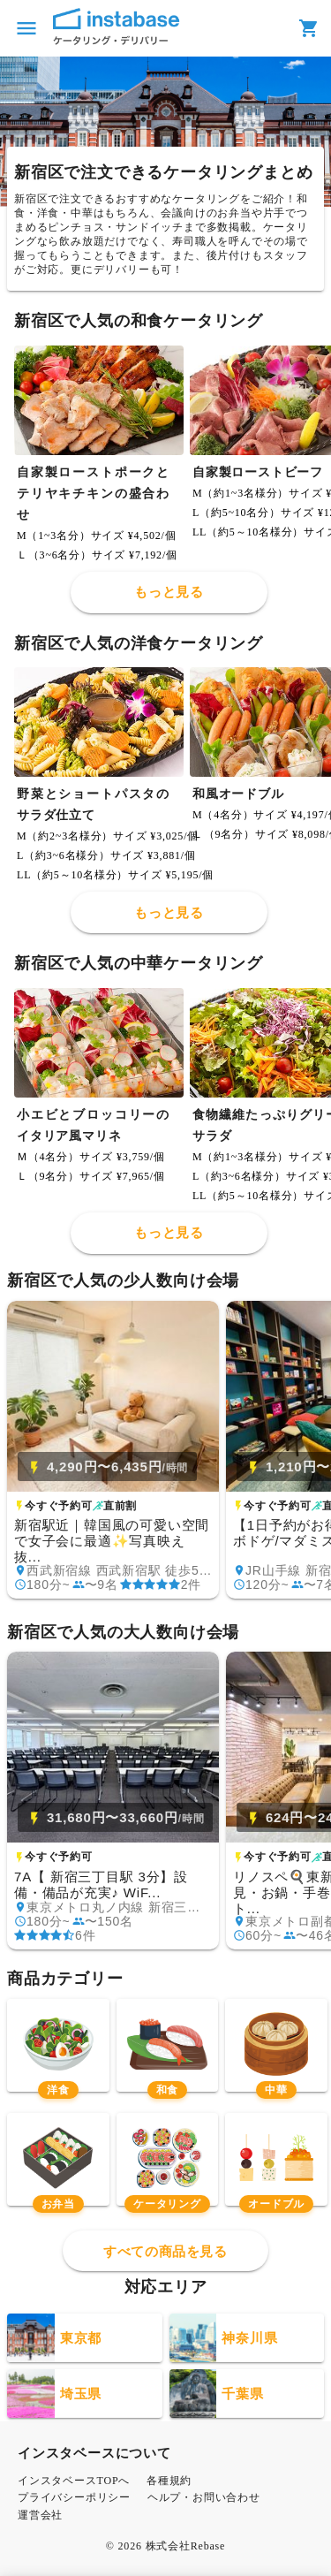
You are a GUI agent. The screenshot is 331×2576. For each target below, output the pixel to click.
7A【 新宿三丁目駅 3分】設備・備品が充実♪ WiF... (101, 1884)
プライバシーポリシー (74, 2497)
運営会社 (40, 2515)
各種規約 (169, 2480)
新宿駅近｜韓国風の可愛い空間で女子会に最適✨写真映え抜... (111, 1540)
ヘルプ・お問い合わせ (203, 2497)
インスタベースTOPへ (74, 2480)
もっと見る (169, 591)
